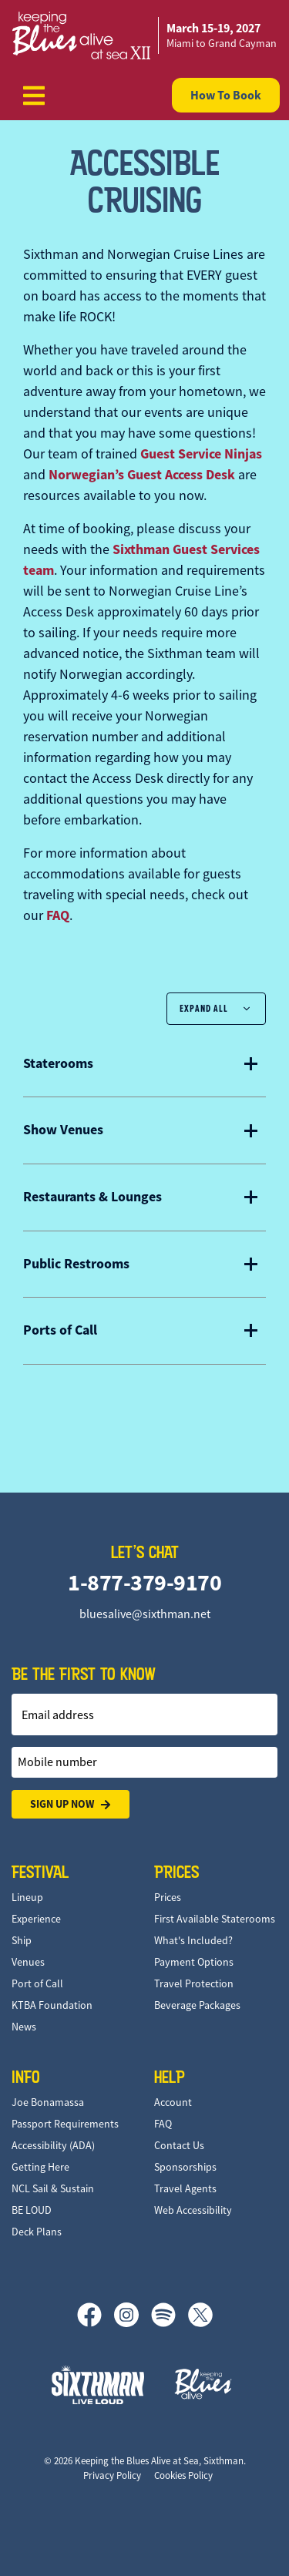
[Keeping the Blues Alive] (203, 2383)
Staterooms (58, 1064)
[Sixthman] (98, 2384)
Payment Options (194, 1962)
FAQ (57, 915)
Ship (22, 1940)
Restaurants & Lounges (92, 1197)
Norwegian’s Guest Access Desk (142, 474)
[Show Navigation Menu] (34, 95)
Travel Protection (194, 1983)
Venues (28, 1962)
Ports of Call (60, 1330)
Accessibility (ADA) (53, 2145)
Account (173, 2102)
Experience (36, 1919)
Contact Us (179, 2145)
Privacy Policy (112, 2475)
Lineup (27, 1897)
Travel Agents (185, 2188)
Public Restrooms (76, 1264)
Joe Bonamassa (48, 2102)
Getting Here (40, 2167)
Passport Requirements (65, 2124)
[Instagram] (132, 2314)
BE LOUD (32, 2210)
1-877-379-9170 (144, 1582)
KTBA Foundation (52, 2005)
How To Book (225, 95)
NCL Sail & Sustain (53, 2188)
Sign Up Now (70, 1804)
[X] (200, 2314)
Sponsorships (185, 2167)
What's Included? (193, 1940)
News (24, 2027)
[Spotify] (169, 2314)
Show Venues (63, 1130)
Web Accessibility (193, 2210)
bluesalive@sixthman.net (144, 1614)
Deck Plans (37, 2231)
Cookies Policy (183, 2475)
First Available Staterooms (214, 1919)
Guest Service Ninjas (201, 454)
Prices (167, 1897)
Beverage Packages (197, 2005)
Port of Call (37, 1983)
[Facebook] (95, 2314)
